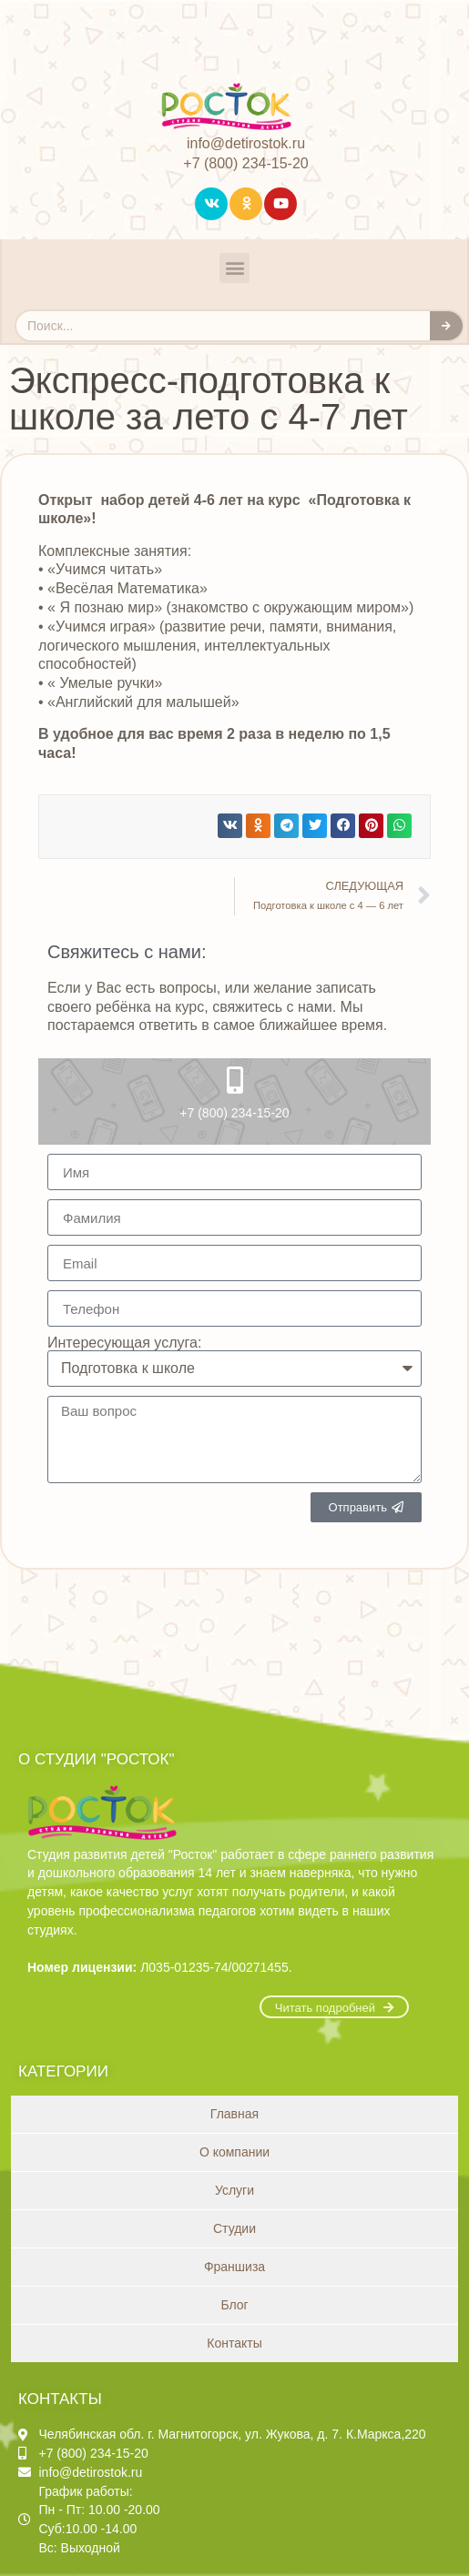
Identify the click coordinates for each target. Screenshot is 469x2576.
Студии (234, 2228)
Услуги (234, 2190)
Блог (234, 2305)
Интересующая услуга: (124, 1343)
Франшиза (234, 2266)
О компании (234, 2152)
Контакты (234, 2343)
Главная (234, 2113)
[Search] (446, 325)
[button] (234, 268)
